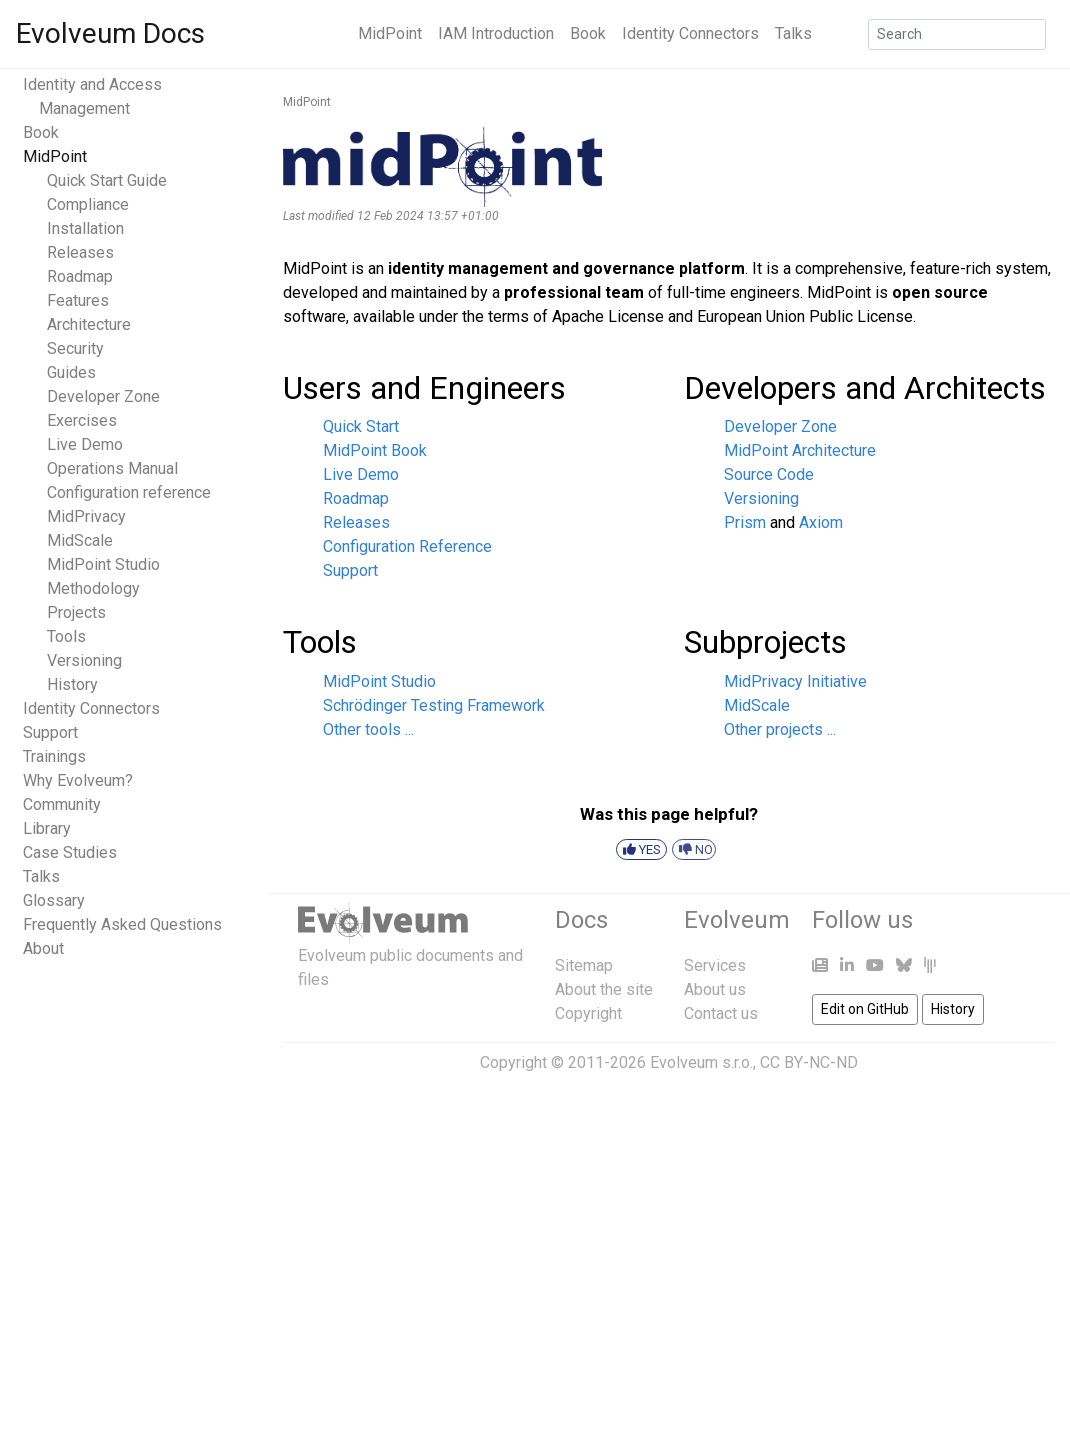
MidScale (80, 540)
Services (715, 965)
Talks (793, 33)
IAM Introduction (496, 33)
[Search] (957, 34)
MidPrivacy (86, 516)
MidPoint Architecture (800, 450)
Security (75, 348)
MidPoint (390, 33)
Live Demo (85, 444)
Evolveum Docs (110, 33)
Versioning (84, 660)
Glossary (54, 900)
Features (78, 300)
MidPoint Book (375, 450)
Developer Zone (103, 396)
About (43, 948)
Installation (85, 228)
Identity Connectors (690, 33)
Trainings (54, 756)
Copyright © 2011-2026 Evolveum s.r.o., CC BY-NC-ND (669, 1062)
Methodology (93, 588)
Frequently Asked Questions (122, 924)
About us (715, 989)
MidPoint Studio (103, 564)
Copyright (588, 1013)
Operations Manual (112, 468)
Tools (66, 636)
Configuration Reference (407, 546)
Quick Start (361, 426)
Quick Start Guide (107, 180)
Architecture (89, 324)
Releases (80, 252)
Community (62, 804)
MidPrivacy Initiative (795, 681)
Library (47, 828)
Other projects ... (780, 729)
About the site (604, 989)
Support (50, 732)
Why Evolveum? (78, 780)
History (72, 684)
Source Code (769, 474)
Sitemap (584, 965)
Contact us (721, 1013)
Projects (76, 612)
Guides (71, 372)
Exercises (82, 420)
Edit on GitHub (865, 1009)
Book (588, 33)
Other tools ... (368, 729)
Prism (745, 522)
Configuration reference (129, 492)
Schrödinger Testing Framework (434, 705)
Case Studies (70, 852)
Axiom (821, 522)
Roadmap (80, 276)
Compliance (88, 204)
